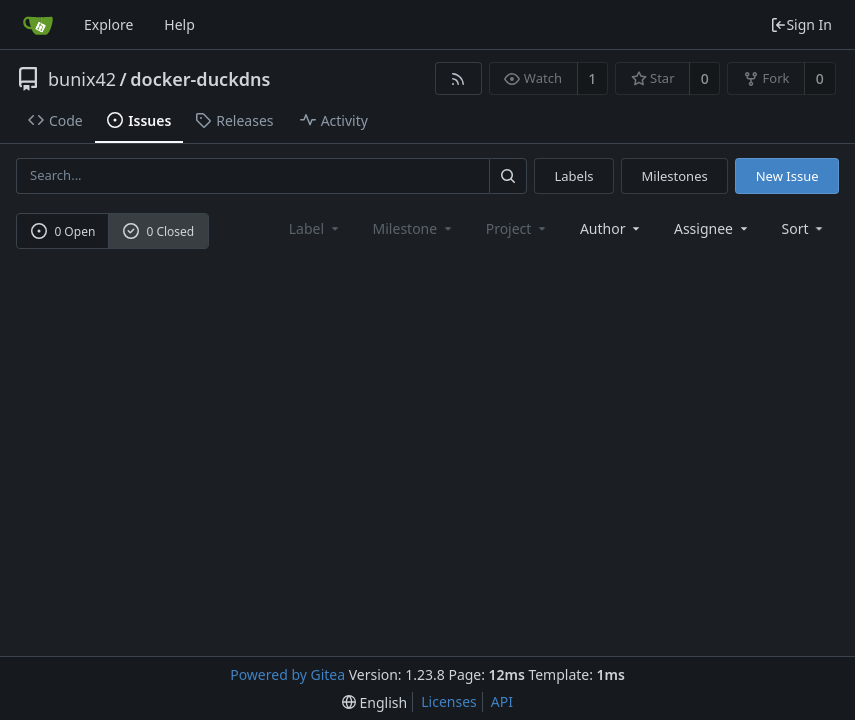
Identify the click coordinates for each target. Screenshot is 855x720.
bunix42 (82, 79)
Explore (108, 24)
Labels (573, 176)
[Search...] (508, 175)
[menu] (804, 228)
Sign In (801, 24)
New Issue (787, 176)
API (502, 701)
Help (179, 24)
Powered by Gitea (287, 674)
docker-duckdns (200, 79)
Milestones (675, 176)
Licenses (449, 701)
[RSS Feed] (458, 78)
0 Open (63, 231)
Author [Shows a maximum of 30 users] (611, 228)
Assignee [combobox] (712, 228)
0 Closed (159, 231)
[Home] (38, 25)
